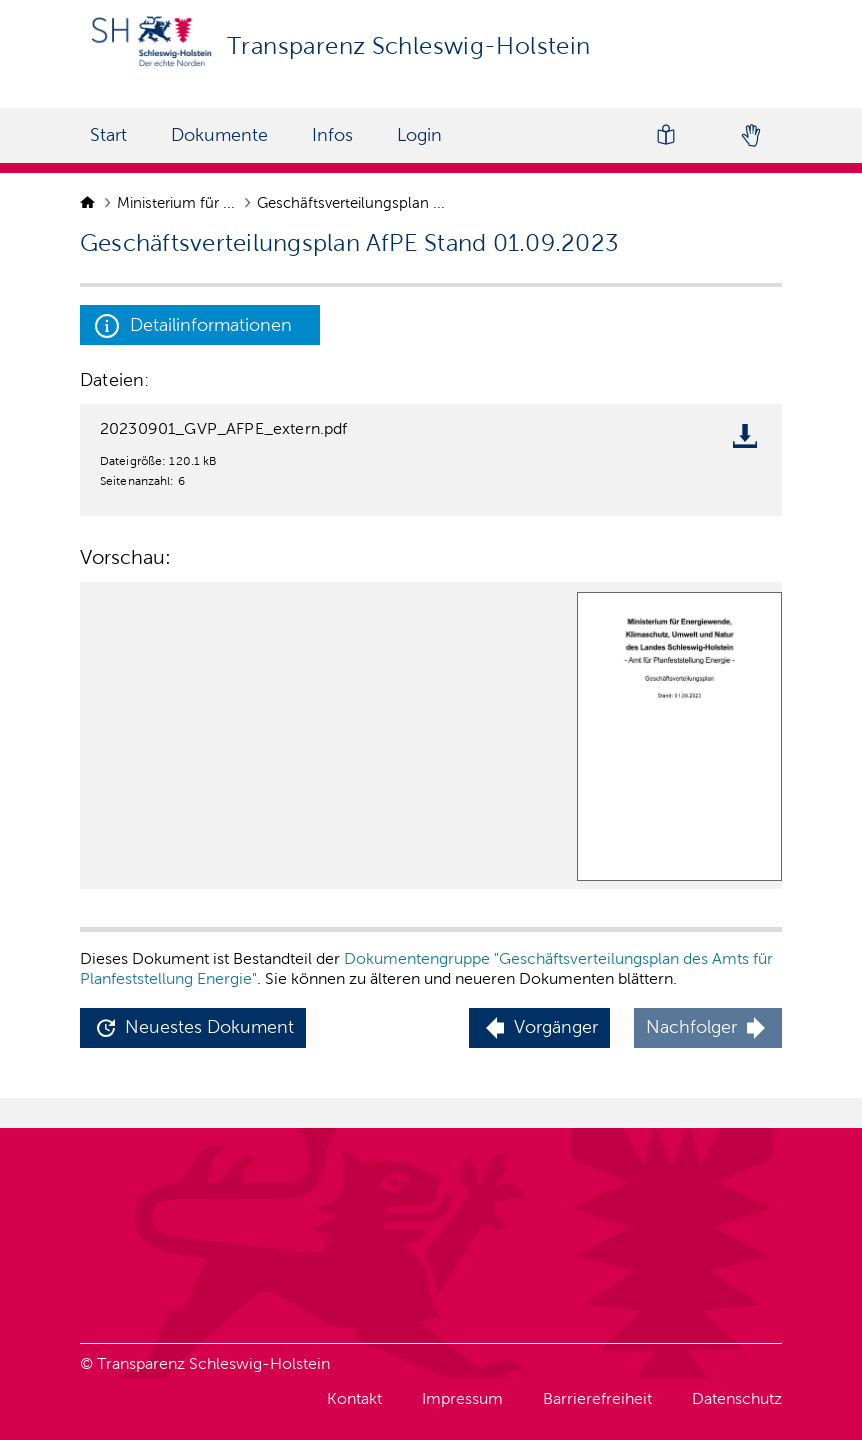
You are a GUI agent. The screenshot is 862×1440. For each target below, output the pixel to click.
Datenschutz (737, 1398)
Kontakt (354, 1398)
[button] (193, 1028)
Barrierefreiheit (597, 1398)
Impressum (462, 1398)
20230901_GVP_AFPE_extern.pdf (223, 428)
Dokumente (219, 135)
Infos (332, 135)
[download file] (750, 440)
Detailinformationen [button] (193, 326)
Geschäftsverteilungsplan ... (353, 203)
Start (108, 135)
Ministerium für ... (178, 203)
